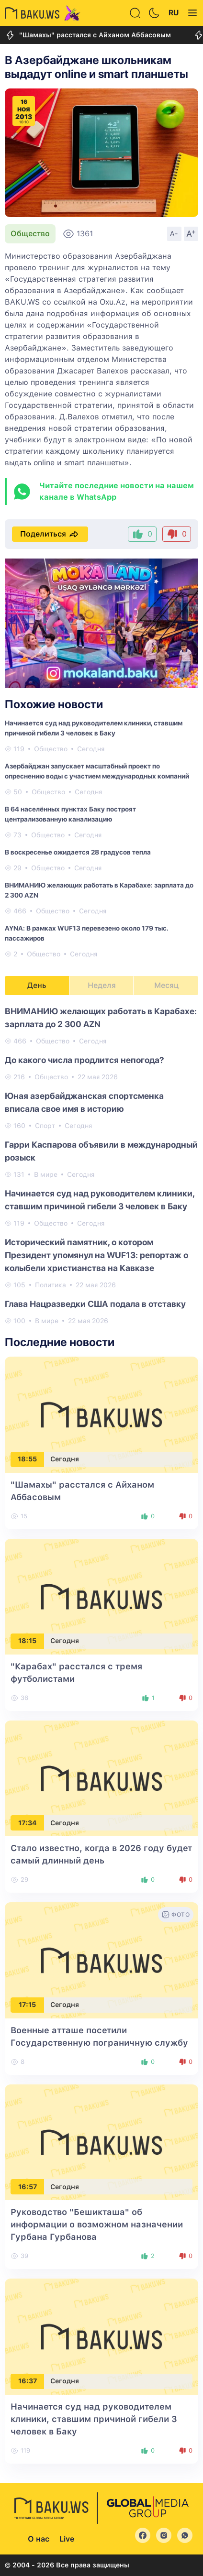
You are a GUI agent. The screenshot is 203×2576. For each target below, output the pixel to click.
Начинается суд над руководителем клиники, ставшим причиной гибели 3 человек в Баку (94, 2418)
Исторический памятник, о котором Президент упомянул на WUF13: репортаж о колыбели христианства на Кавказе (96, 1255)
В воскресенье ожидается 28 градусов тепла (78, 852)
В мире (45, 1174)
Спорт (45, 1125)
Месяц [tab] (166, 985)
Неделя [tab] (102, 985)
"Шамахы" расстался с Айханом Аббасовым (88, 35)
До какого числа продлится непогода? (84, 1060)
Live (66, 2538)
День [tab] (36, 985)
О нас (38, 2538)
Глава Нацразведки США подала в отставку (95, 1304)
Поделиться (50, 534)
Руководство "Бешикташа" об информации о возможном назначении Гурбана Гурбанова (97, 2224)
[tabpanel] (101, 1165)
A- (174, 233)
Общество (30, 233)
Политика (50, 1285)
